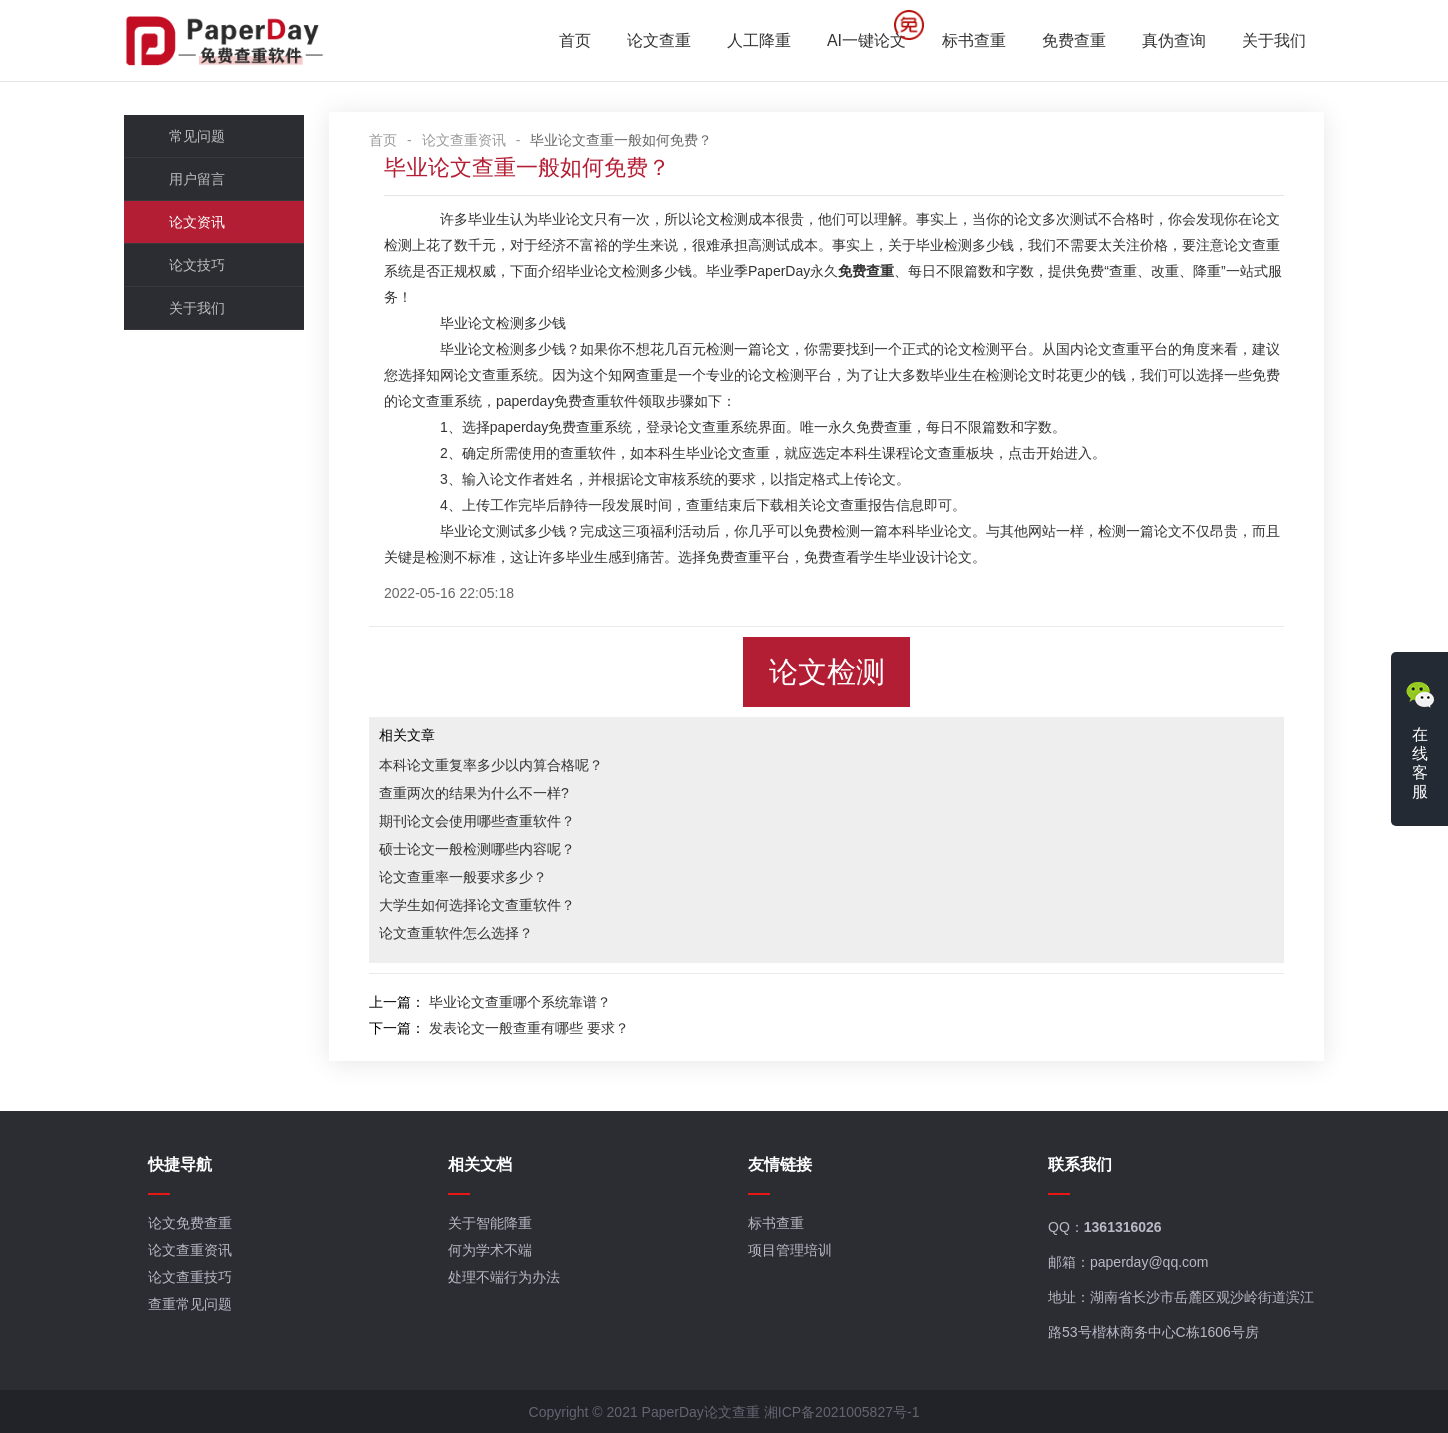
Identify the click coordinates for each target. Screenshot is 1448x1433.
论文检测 (827, 672)
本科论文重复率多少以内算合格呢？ (491, 765)
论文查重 (659, 40)
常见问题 (197, 136)
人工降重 (759, 40)
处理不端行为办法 (504, 1277)
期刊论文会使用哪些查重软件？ (477, 821)
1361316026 (1123, 1227)
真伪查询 (1174, 40)
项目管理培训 (790, 1250)
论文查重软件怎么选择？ (456, 933)
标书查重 (974, 40)
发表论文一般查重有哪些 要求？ (529, 1028)
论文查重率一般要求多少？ (463, 877)
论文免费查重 (190, 1223)
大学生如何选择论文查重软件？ (477, 905)
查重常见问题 (190, 1304)
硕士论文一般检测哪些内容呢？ (477, 849)
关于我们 (1274, 40)
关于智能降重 (490, 1223)
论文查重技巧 (190, 1277)
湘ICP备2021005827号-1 (842, 1412)
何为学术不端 (490, 1250)
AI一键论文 (866, 40)
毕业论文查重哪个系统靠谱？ (520, 1002)
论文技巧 (197, 265)
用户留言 (197, 179)
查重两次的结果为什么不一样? (474, 793)
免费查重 (1074, 40)
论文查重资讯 (464, 140)
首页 (575, 40)
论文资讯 (197, 222)
